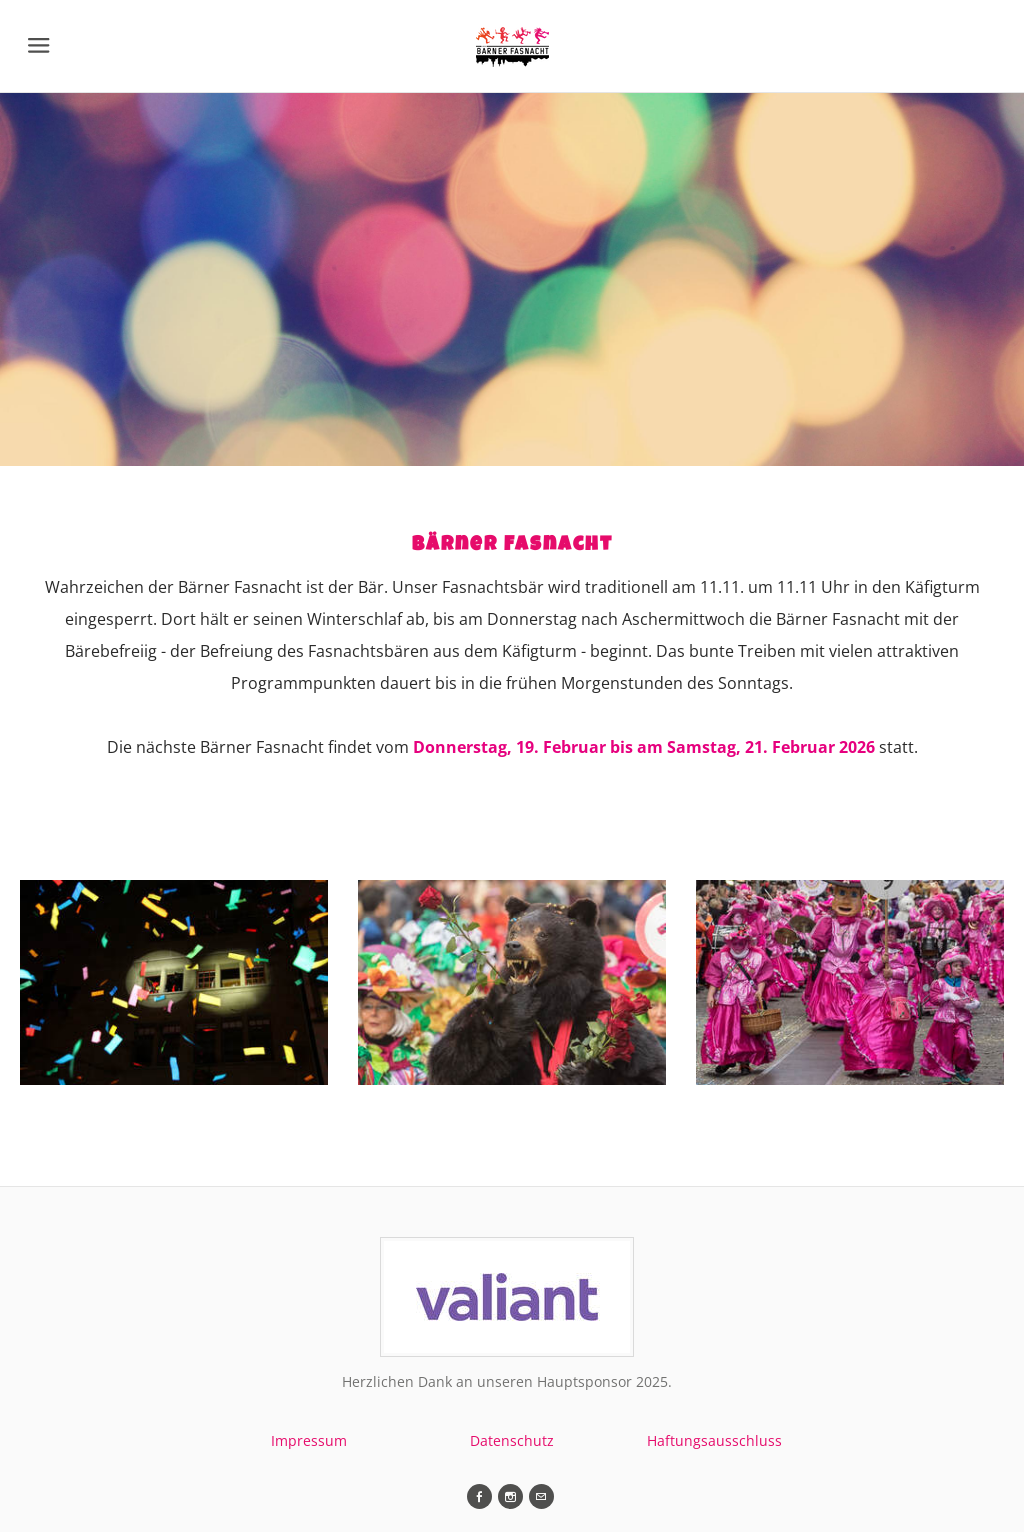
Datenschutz (512, 1440)
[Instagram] (510, 1496)
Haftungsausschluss (714, 1440)
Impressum (309, 1440)
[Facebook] (479, 1496)
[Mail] (541, 1496)
